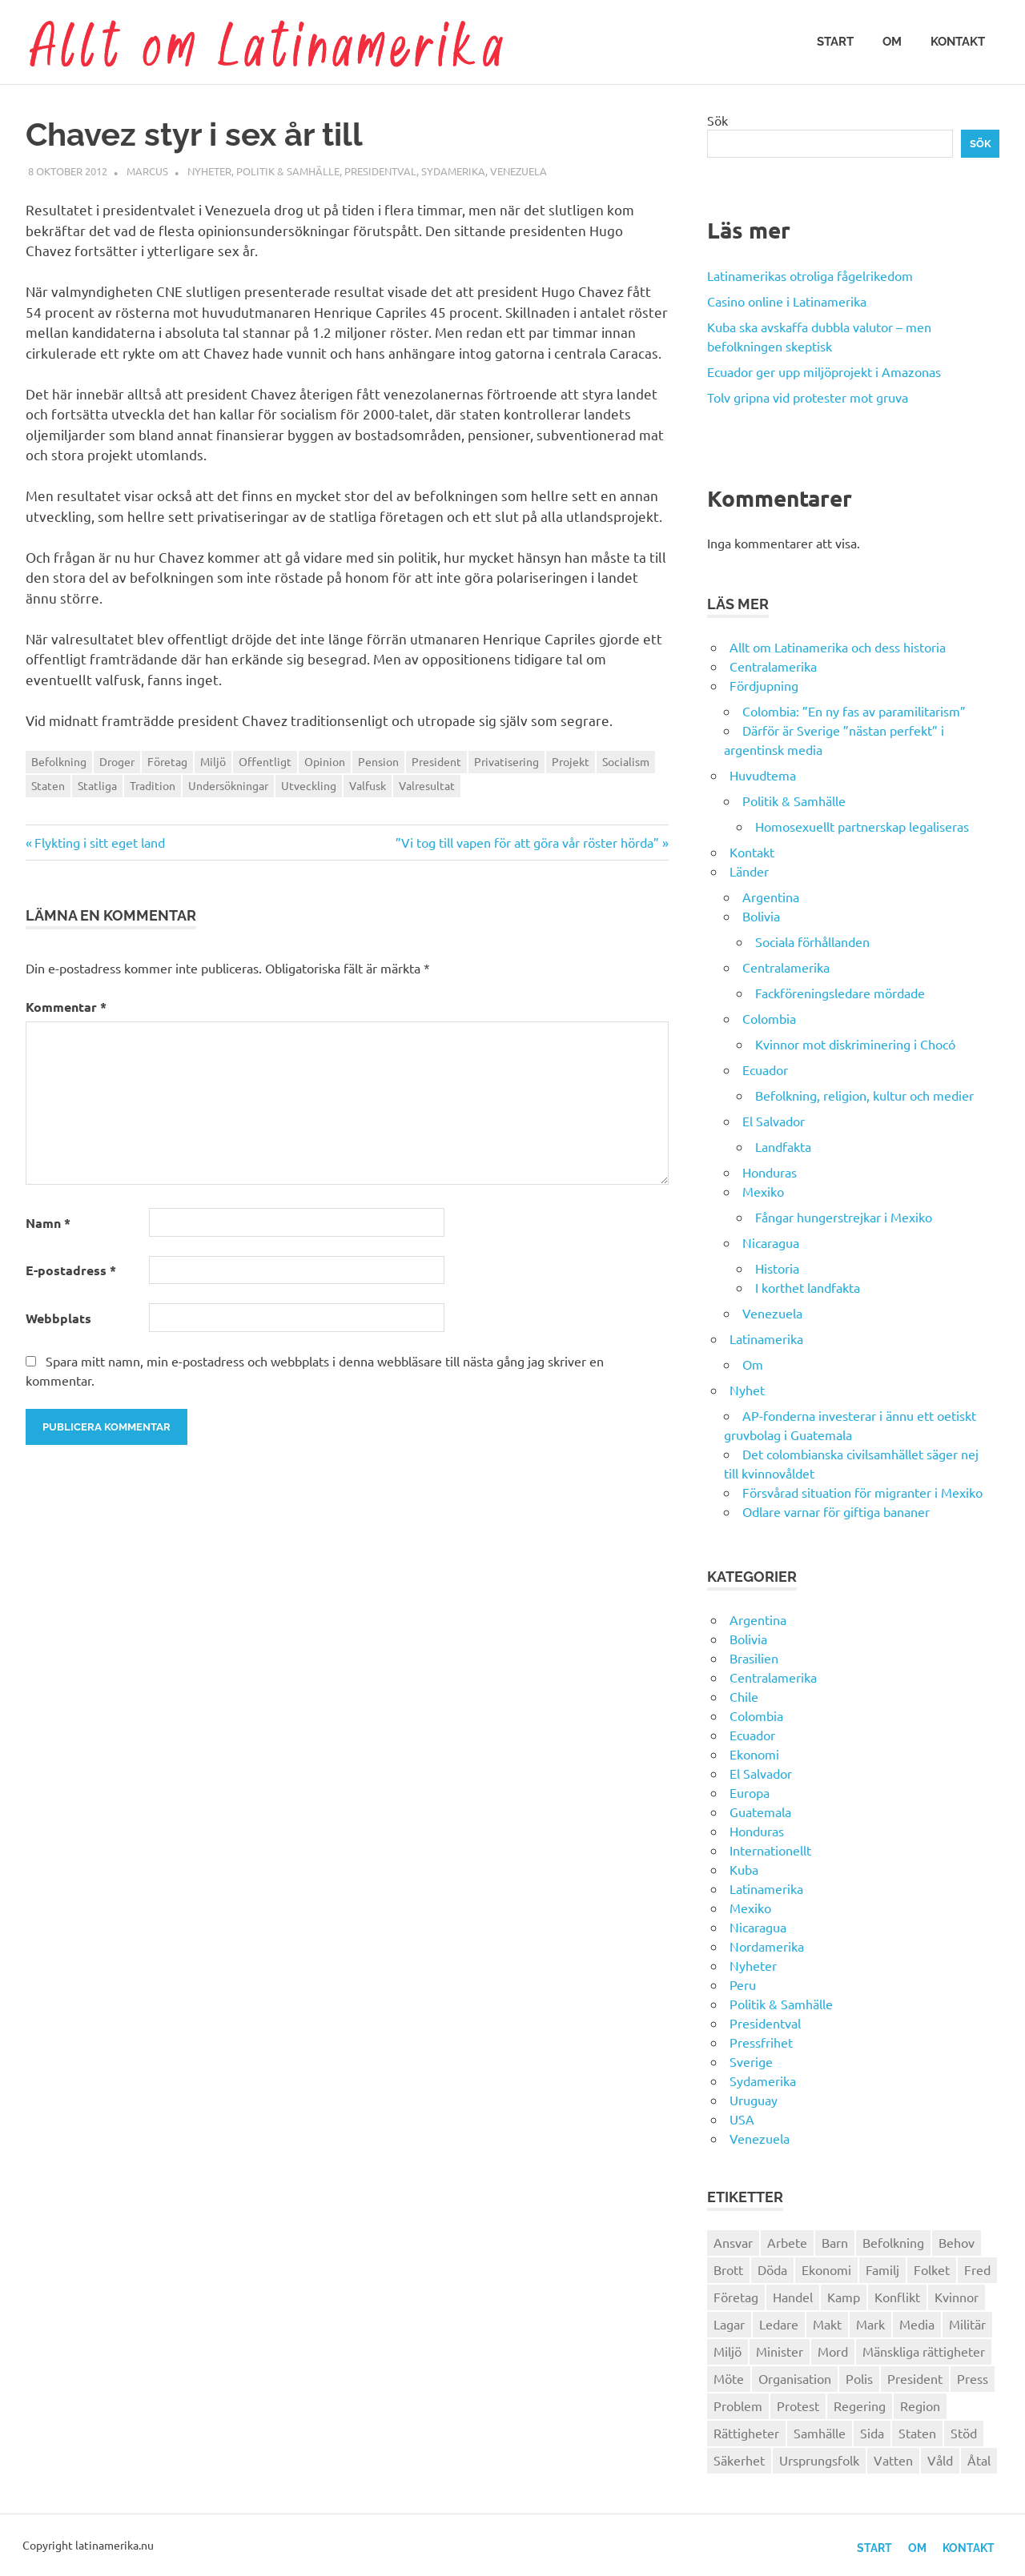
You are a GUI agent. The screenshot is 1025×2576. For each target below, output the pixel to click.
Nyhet (747, 1390)
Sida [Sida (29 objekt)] (872, 2433)
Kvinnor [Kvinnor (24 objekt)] (957, 2297)
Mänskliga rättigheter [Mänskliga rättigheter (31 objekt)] (923, 2351)
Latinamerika (766, 1338)
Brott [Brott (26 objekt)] (728, 2269)
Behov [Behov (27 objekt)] (957, 2242)
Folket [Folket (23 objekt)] (932, 2269)
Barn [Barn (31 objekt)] (835, 2242)
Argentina (770, 897)
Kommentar (66, 1006)
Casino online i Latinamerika (788, 301)
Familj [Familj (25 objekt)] (882, 2269)
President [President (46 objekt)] (915, 2378)
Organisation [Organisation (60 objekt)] (794, 2378)
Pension (378, 761)
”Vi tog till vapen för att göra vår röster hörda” (527, 842)
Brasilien (754, 1658)
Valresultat (427, 785)
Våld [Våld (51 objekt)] (940, 2460)
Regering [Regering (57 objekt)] (860, 2405)
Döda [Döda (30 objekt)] (772, 2269)
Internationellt (770, 1850)
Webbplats (58, 1318)
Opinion (324, 761)
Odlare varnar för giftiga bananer (836, 1511)
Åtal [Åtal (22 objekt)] (979, 2460)
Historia (777, 1268)
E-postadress (71, 1270)
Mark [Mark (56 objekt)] (870, 2324)
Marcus (147, 171)
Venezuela (518, 171)
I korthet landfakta (807, 1287)
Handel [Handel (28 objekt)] (793, 2297)
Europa (750, 1792)
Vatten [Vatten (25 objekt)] (893, 2460)
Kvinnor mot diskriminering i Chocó (855, 1044)
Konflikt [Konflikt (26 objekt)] (897, 2297)
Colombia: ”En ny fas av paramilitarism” (854, 711)
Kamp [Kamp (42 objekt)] (843, 2297)
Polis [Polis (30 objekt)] (859, 2378)
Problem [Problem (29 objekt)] (737, 2405)
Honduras (769, 1172)
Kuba (744, 1869)
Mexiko (763, 1191)
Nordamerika (767, 1946)
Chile (744, 1696)
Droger (117, 761)
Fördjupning (764, 685)
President (436, 761)
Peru (743, 1984)
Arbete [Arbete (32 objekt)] (787, 2242)
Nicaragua (770, 1242)
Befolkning (58, 761)
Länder (749, 871)
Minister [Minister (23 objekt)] (779, 2351)
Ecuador (765, 1069)
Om (892, 41)
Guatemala (760, 1812)
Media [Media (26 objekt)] (917, 2324)
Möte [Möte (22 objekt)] (728, 2378)
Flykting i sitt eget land (99, 842)
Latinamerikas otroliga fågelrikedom (810, 275)
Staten (48, 785)
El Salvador (773, 1121)
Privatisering (506, 761)
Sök (717, 120)
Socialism (625, 761)
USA (742, 2119)
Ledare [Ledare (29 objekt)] (778, 2324)
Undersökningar (228, 785)
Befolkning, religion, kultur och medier (864, 1095)
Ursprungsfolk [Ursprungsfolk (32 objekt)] (819, 2460)
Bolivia (761, 916)
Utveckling (308, 785)
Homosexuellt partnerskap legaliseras (862, 826)
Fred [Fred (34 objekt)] (977, 2269)
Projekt (570, 761)
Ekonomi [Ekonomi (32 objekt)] (826, 2269)
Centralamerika (773, 666)
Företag (167, 761)
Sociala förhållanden (812, 941)
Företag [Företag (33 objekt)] (735, 2297)
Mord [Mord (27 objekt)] (833, 2351)
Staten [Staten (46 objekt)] (917, 2433)
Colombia (769, 1018)
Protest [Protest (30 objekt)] (798, 2405)
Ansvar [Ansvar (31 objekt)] (733, 2242)
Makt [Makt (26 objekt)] (827, 2324)
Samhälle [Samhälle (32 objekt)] (820, 2433)
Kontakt (958, 41)
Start (835, 41)
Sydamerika (453, 171)
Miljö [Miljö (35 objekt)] (727, 2351)
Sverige (751, 2061)
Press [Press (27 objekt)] (972, 2378)
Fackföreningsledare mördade (840, 993)
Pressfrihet (761, 2042)
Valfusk (367, 785)
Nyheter (209, 171)
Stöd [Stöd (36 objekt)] (964, 2433)
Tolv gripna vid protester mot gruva (807, 397)
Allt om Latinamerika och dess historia (838, 647)
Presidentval (380, 171)
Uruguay (754, 2100)
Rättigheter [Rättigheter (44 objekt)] (746, 2433)
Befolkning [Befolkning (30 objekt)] (893, 2242)
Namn (48, 1222)
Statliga (97, 785)
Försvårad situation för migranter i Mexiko (862, 1492)
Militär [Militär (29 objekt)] (967, 2324)
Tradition (152, 785)
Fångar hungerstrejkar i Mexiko (843, 1217)
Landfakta (783, 1146)
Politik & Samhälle (288, 171)
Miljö (213, 761)
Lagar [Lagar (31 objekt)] (729, 2324)
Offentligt (265, 761)
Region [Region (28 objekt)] (920, 2405)
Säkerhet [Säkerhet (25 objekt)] (739, 2460)
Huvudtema (763, 775)
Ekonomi (754, 1754)
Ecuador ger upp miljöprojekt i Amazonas (824, 371)
